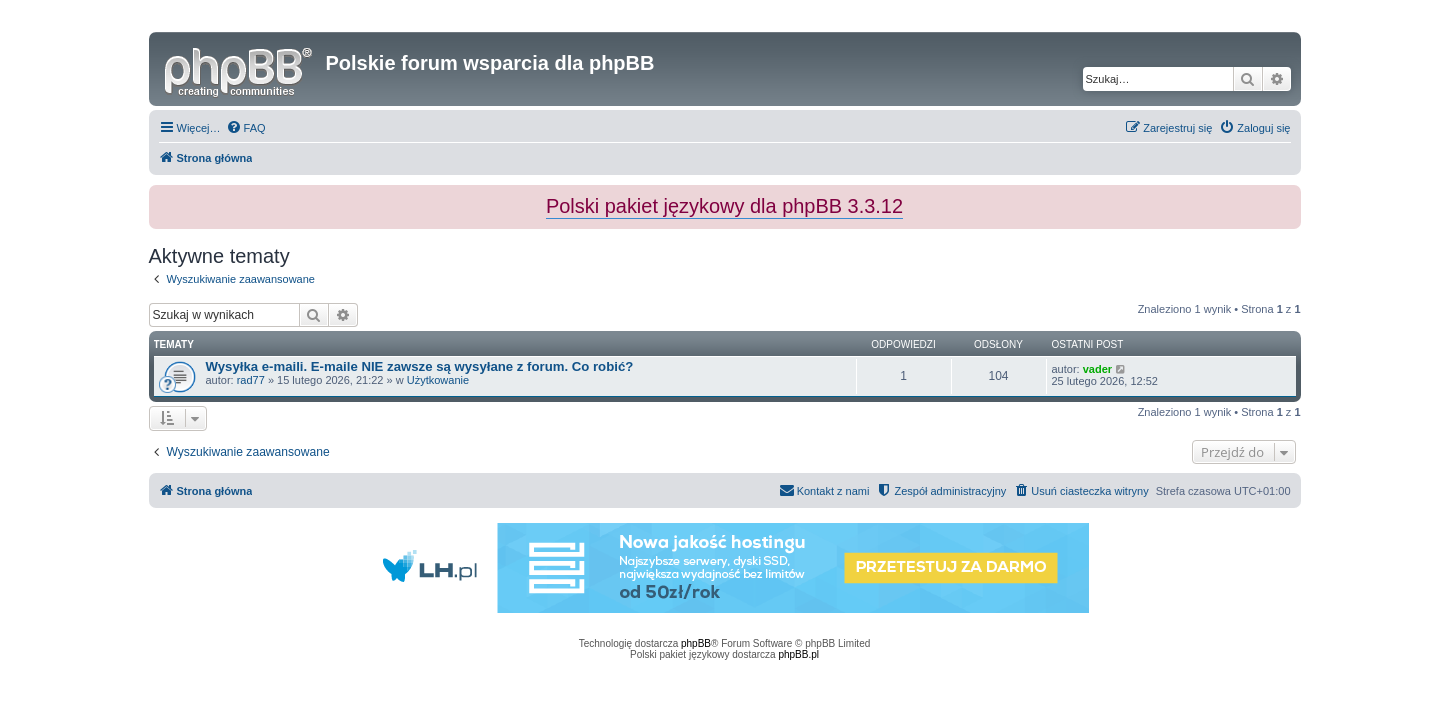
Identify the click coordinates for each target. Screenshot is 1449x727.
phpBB (696, 643)
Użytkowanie (438, 380)
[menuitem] (246, 128)
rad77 (251, 380)
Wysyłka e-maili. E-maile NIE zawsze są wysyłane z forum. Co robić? (420, 366)
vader (1097, 369)
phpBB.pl (798, 654)
